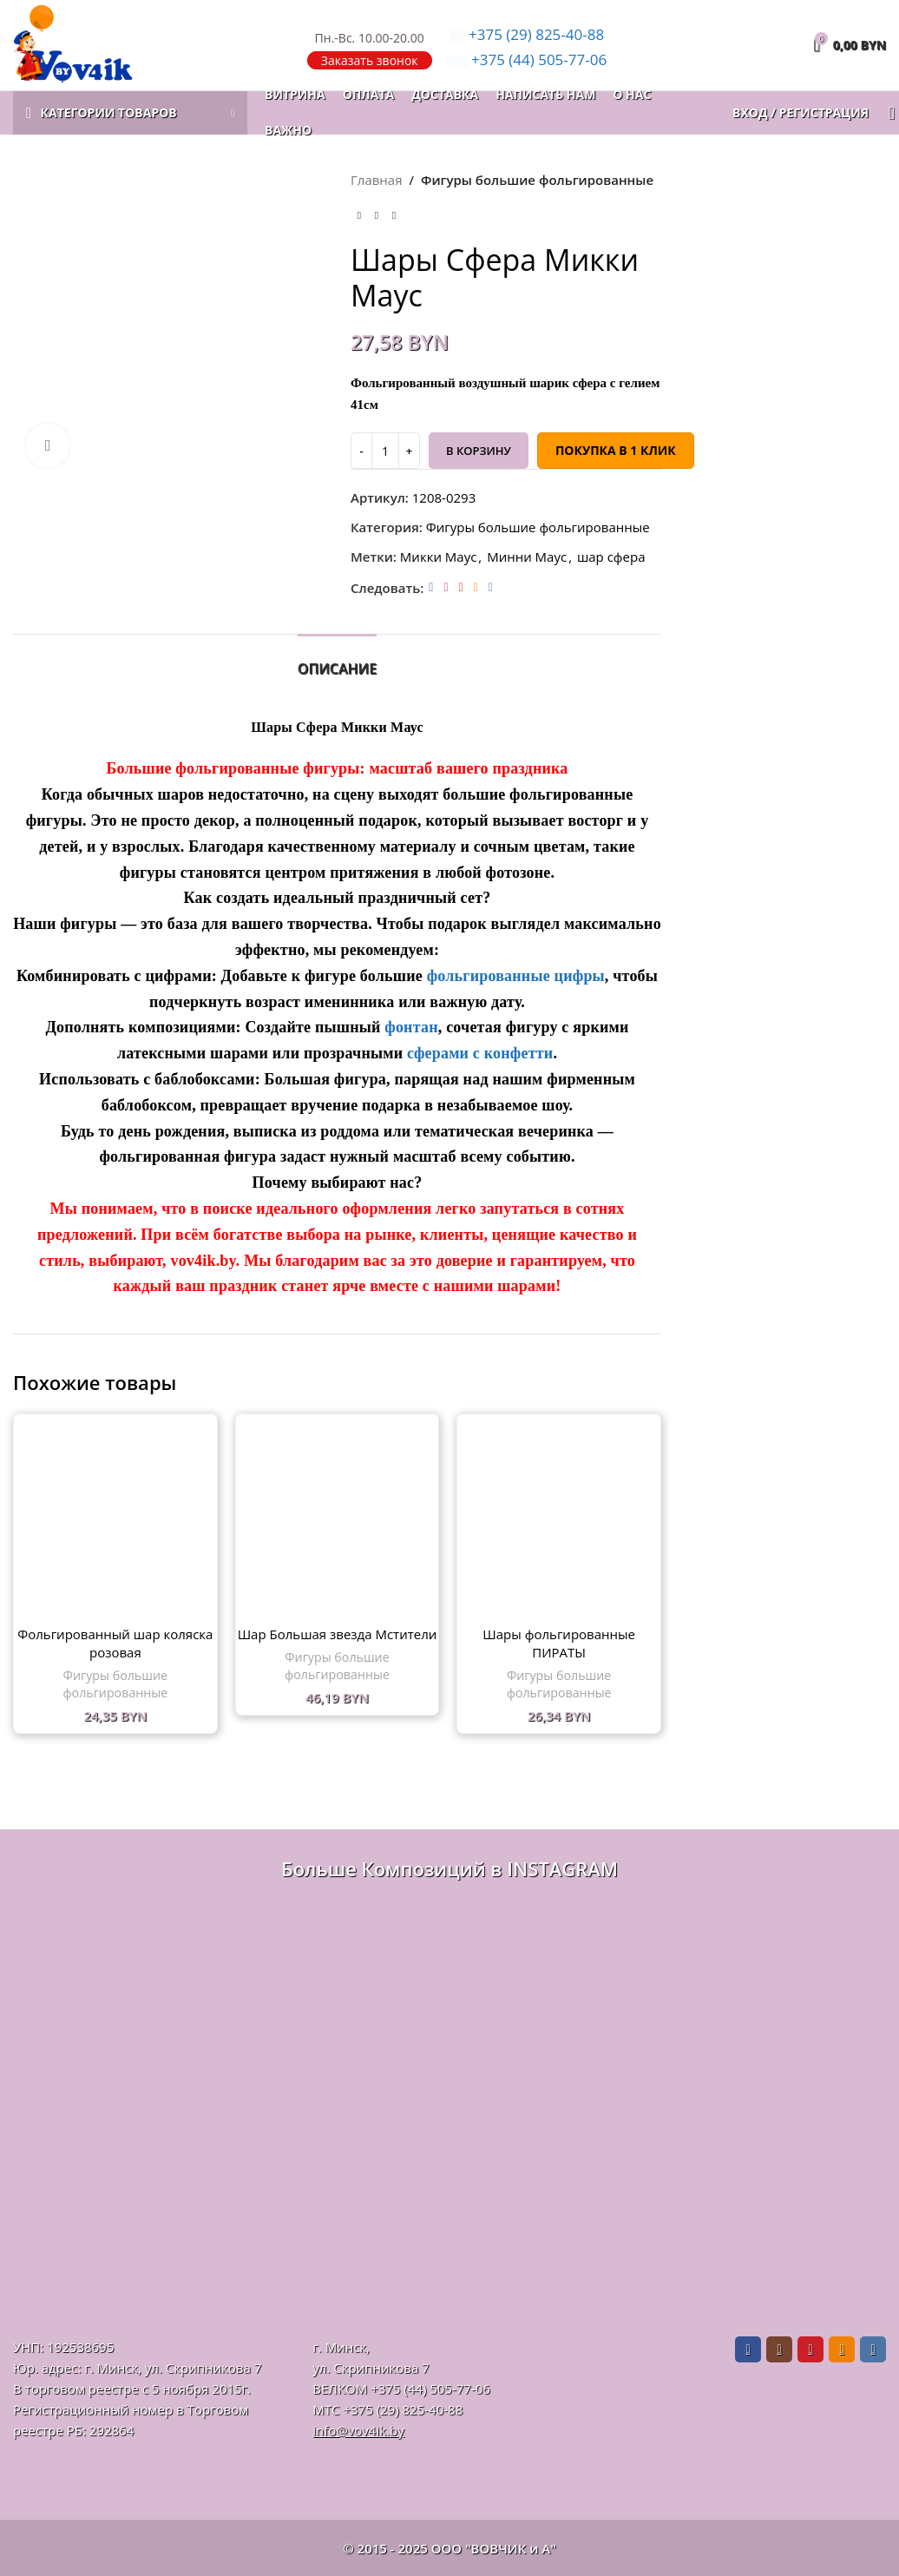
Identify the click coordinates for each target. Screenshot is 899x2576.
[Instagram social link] (445, 587)
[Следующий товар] (394, 216)
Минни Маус (527, 556)
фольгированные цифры (516, 976)
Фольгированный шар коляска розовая (115, 1643)
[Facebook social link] (430, 587)
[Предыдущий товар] (359, 216)
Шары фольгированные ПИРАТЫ (558, 1643)
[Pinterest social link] (460, 587)
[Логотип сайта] (73, 43)
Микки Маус (437, 556)
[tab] (337, 660)
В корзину (478, 450)
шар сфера (610, 556)
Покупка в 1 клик (614, 450)
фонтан (410, 1027)
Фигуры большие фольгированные (536, 179)
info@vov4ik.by (358, 2430)
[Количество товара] (385, 450)
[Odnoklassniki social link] (475, 587)
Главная (376, 179)
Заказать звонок (369, 60)
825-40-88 (527, 34)
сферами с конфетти (478, 1053)
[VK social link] (489, 587)
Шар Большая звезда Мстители (337, 1634)
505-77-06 (527, 59)
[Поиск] (886, 113)
